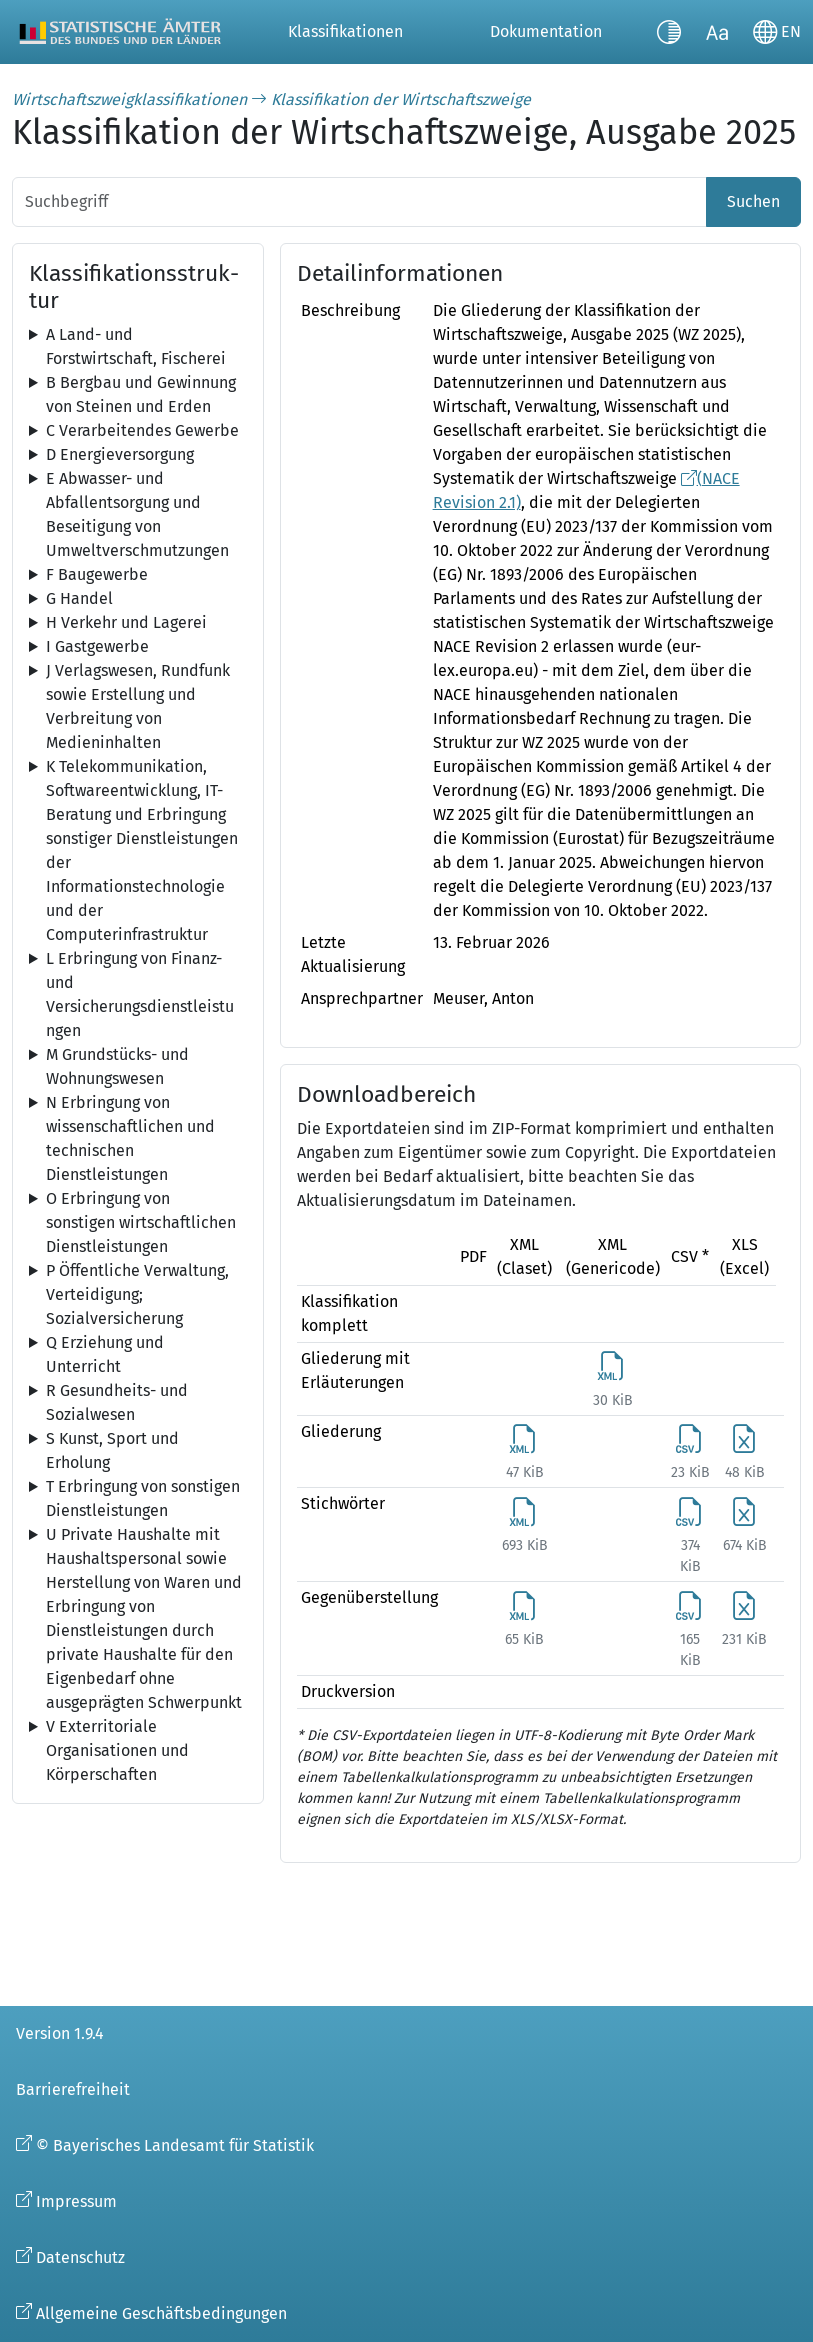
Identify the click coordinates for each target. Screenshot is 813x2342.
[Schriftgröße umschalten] (717, 32)
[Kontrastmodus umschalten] (669, 32)
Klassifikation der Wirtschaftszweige (401, 99)
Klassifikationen (345, 31)
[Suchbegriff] (359, 202)
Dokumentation (546, 31)
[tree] (138, 347)
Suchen (753, 201)
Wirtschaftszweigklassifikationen (129, 99)
